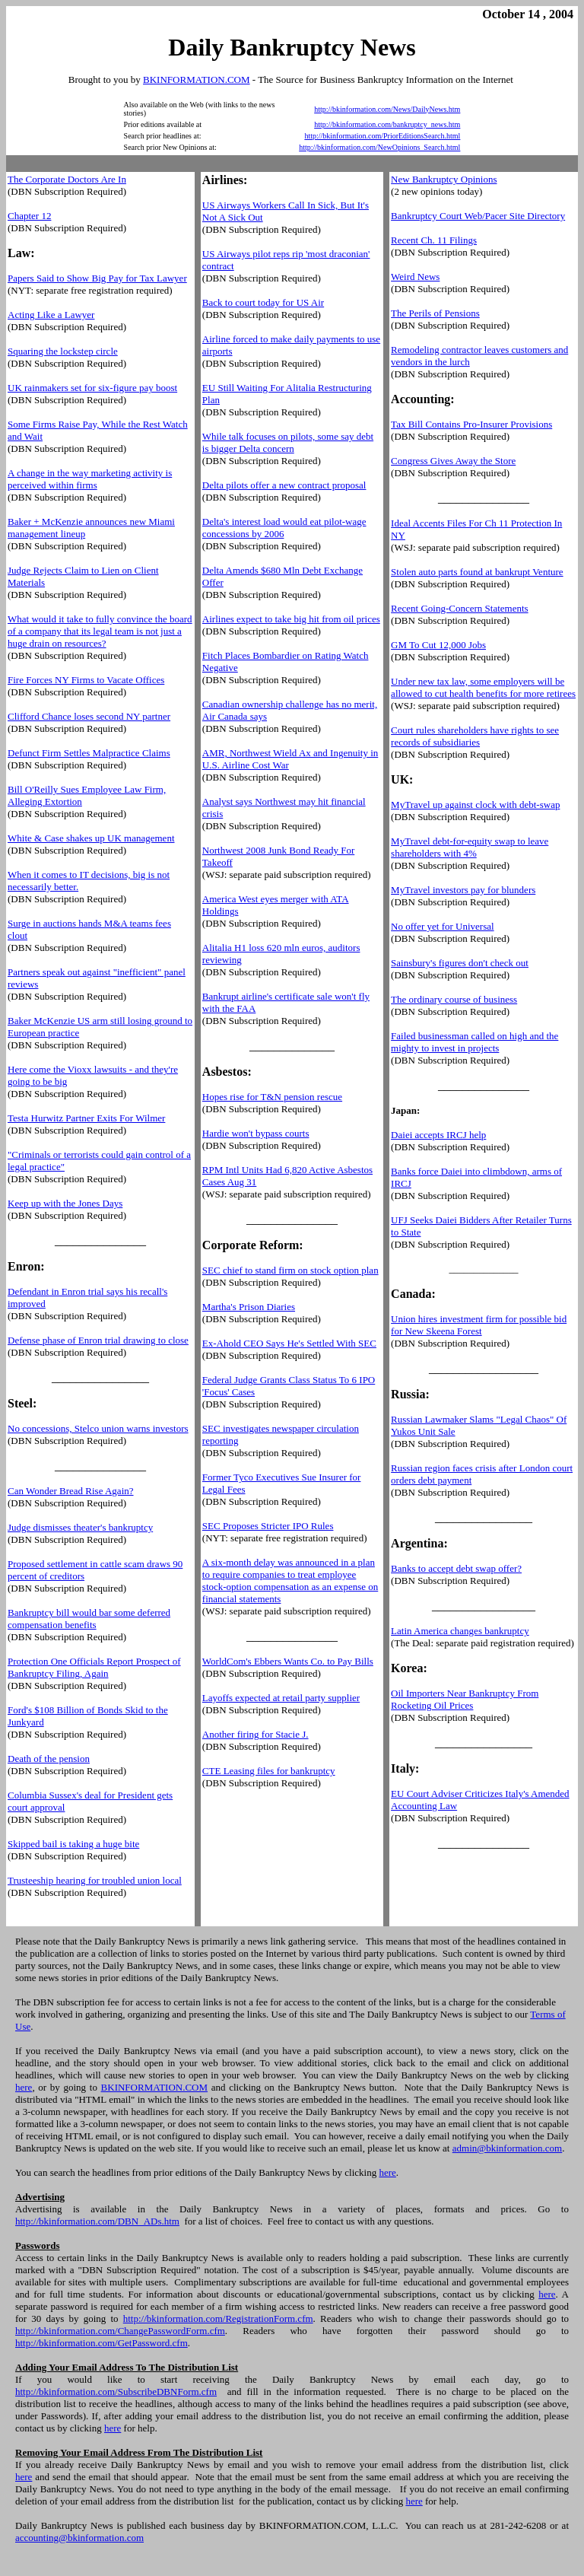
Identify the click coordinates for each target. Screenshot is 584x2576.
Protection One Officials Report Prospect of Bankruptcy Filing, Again (94, 1667)
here (23, 2087)
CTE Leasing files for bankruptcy (268, 1770)
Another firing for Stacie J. (255, 1734)
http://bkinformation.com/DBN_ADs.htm (97, 2221)
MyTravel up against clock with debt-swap (475, 804)
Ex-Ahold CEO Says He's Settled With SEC (289, 1343)
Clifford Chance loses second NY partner (89, 716)
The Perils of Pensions (435, 313)
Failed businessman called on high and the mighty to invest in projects (474, 1042)
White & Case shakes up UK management (91, 838)
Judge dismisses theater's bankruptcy (80, 1527)
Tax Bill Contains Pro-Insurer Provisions (471, 424)
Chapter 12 (29, 215)
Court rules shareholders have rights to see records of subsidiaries (475, 736)
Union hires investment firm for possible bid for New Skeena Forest (479, 1325)
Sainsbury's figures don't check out (459, 962)
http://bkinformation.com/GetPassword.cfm (101, 2343)
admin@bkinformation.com (507, 2148)
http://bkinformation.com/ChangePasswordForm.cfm (120, 2330)
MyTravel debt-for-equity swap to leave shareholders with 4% (469, 847)
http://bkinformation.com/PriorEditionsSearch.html (382, 136)
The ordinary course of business (454, 999)
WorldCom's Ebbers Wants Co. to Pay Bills (287, 1661)
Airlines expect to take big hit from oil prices (291, 619)
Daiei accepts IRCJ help (438, 1134)
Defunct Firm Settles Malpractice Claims (89, 752)
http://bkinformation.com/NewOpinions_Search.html (379, 147)
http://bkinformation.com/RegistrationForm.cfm (218, 2318)
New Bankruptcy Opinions (444, 179)
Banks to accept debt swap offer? (456, 1568)
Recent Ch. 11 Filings (434, 240)
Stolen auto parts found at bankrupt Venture (477, 571)
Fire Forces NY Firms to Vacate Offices (86, 679)
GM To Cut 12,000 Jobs (438, 644)
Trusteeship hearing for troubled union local (95, 1880)
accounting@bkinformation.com (79, 2537)
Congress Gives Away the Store (453, 460)
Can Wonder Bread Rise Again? (71, 1490)
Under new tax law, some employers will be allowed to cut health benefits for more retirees (483, 687)
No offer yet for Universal (442, 926)
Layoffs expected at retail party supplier (281, 1697)
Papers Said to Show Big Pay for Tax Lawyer (97, 278)
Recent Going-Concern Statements (459, 608)
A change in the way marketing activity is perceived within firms (90, 479)
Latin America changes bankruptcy (460, 1630)
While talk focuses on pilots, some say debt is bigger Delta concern (287, 442)
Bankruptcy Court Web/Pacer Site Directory (478, 215)
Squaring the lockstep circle (63, 351)
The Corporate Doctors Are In (67, 179)
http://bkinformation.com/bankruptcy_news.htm (387, 124)
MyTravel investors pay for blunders (463, 889)
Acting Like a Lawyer (51, 314)
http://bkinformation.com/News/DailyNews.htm (387, 109)
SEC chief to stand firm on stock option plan (290, 1270)
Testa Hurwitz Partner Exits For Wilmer (86, 1118)
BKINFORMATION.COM (196, 79)
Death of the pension (49, 1758)
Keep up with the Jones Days (65, 1203)
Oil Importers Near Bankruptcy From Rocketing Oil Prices (464, 1699)
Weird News (415, 276)
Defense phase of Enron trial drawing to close (98, 1340)
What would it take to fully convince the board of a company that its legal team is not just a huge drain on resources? (100, 631)
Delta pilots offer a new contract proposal (284, 485)
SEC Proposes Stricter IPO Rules (268, 1525)
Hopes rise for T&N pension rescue (272, 1096)
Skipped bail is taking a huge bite (73, 1843)
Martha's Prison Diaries (248, 1306)
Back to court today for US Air (263, 302)
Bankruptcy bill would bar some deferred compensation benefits (89, 1618)
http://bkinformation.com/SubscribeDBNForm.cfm (116, 2391)
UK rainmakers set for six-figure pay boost (92, 387)
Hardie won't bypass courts (255, 1133)
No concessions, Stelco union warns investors (98, 1428)
